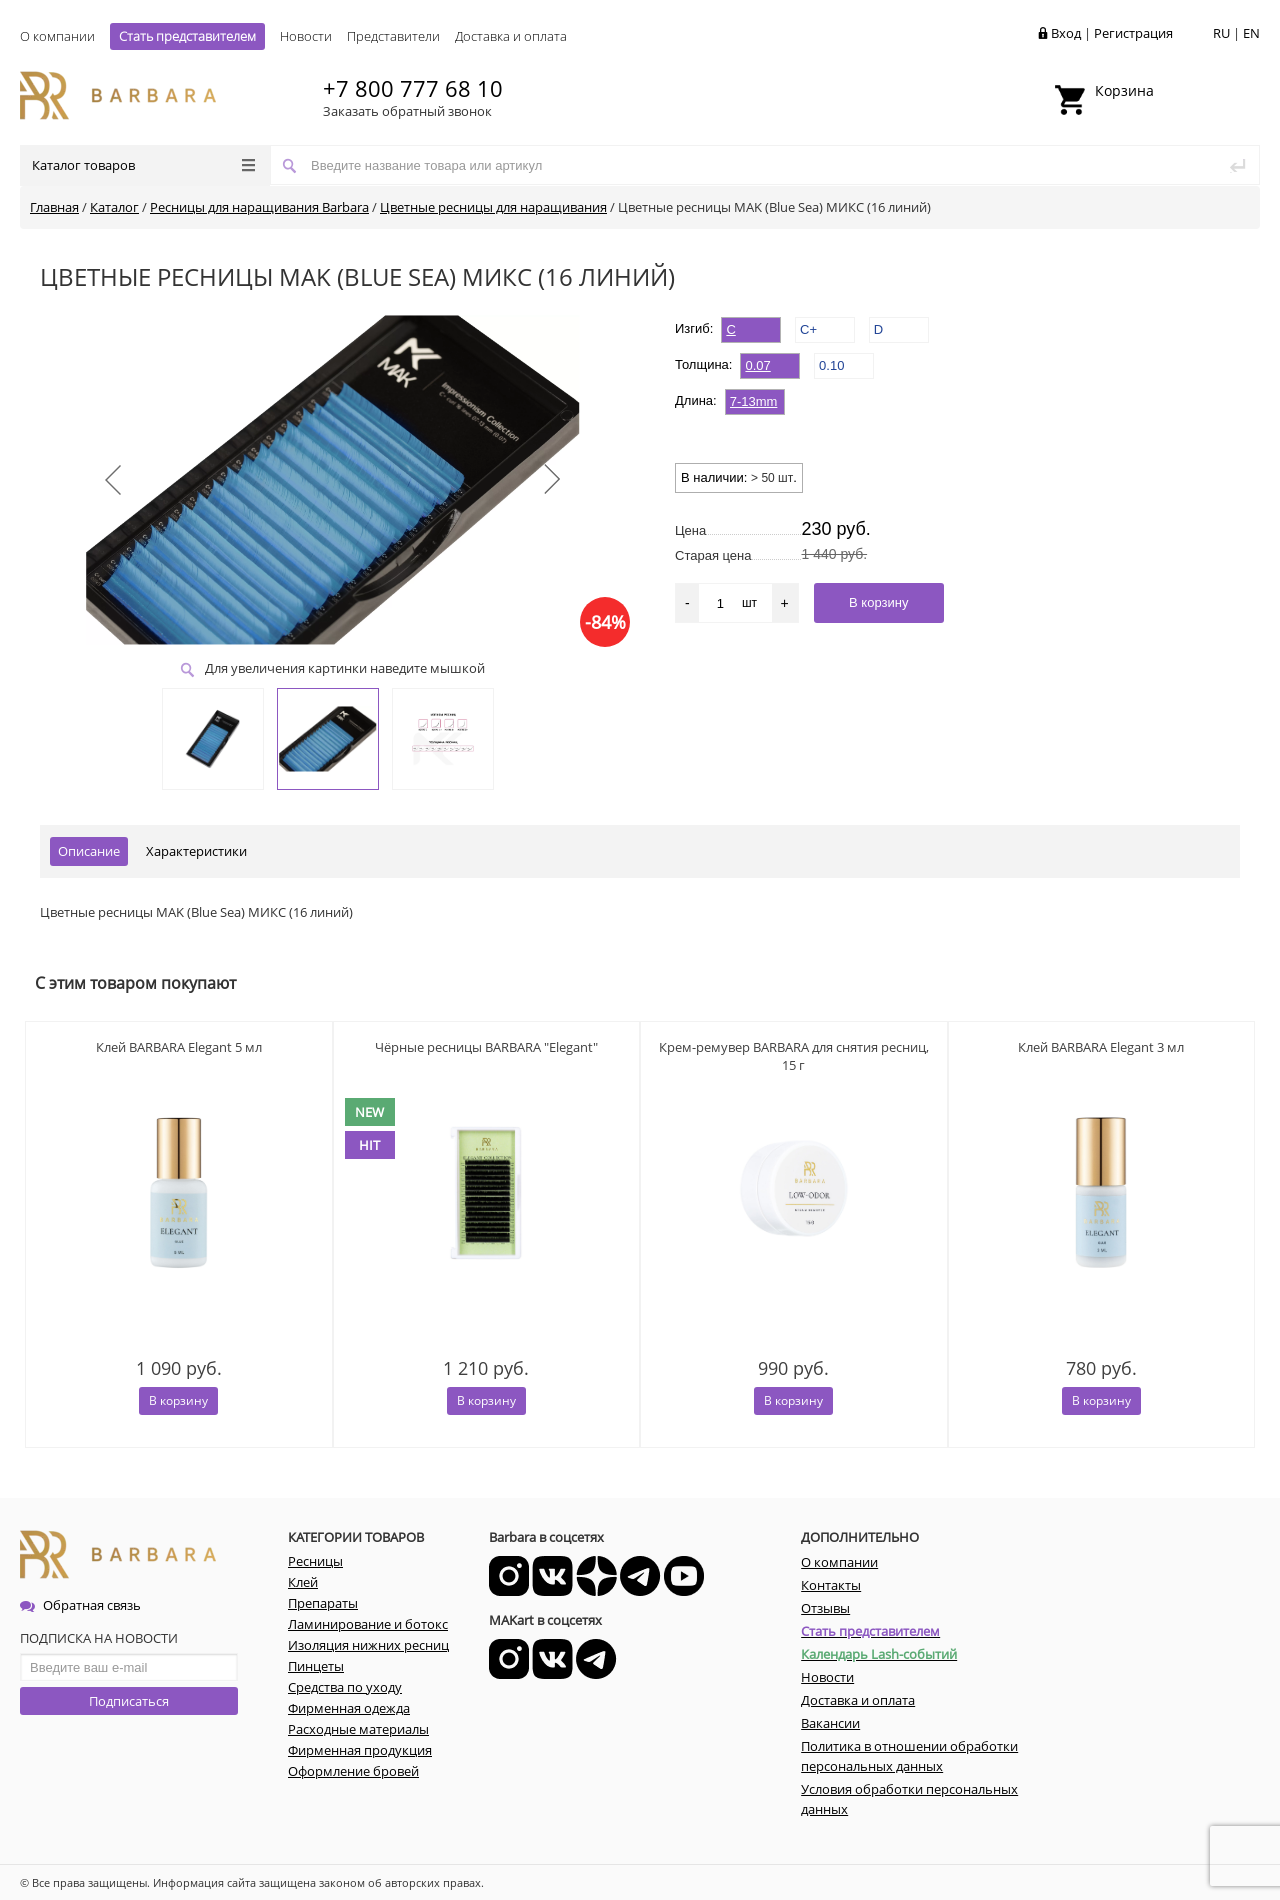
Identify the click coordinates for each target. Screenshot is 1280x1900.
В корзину (178, 1400)
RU (1221, 33)
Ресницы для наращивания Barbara (259, 207)
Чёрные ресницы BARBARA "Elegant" (486, 1047)
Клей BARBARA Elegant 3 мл (1101, 1047)
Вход (1066, 33)
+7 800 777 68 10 (413, 88)
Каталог (114, 207)
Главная (54, 207)
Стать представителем (187, 36)
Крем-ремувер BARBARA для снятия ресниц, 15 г (794, 1056)
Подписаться (129, 1701)
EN (1251, 33)
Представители (393, 36)
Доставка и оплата (511, 36)
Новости (306, 36)
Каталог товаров (143, 165)
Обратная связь (80, 1605)
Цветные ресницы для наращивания (493, 207)
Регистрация (1133, 33)
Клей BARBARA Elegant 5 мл (179, 1047)
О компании (57, 36)
